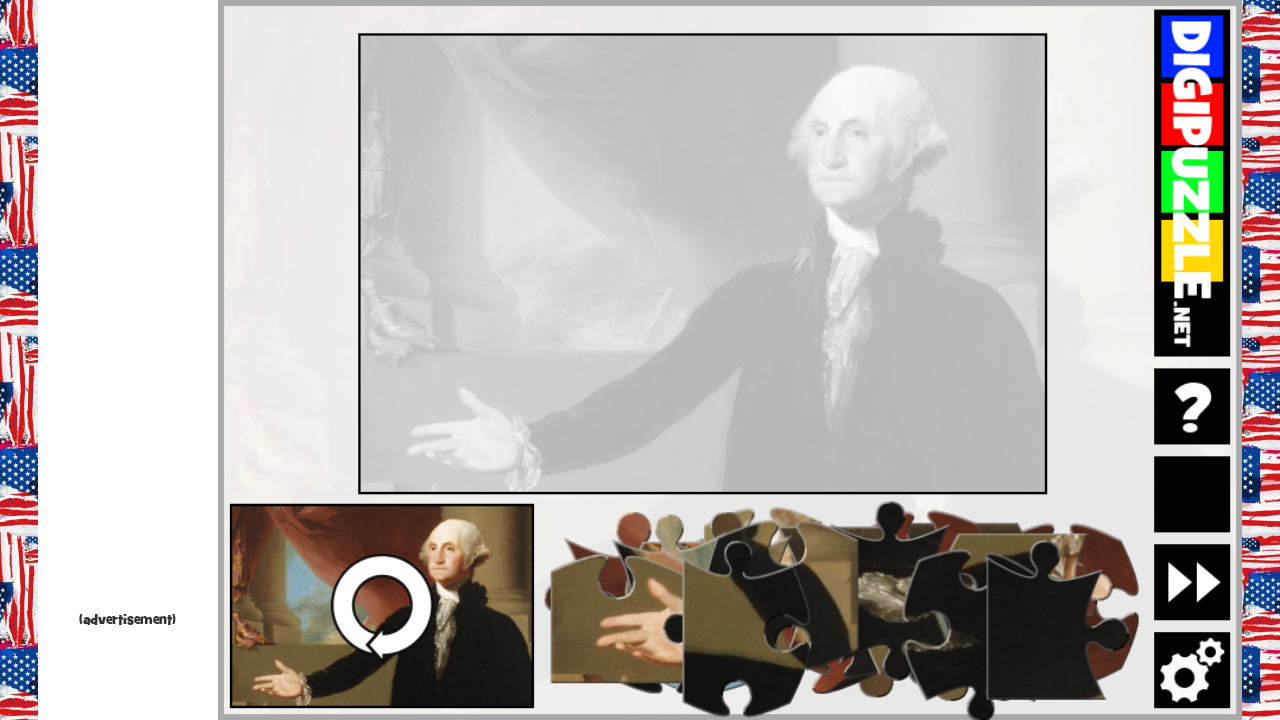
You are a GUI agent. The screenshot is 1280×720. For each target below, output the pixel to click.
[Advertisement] (128, 310)
